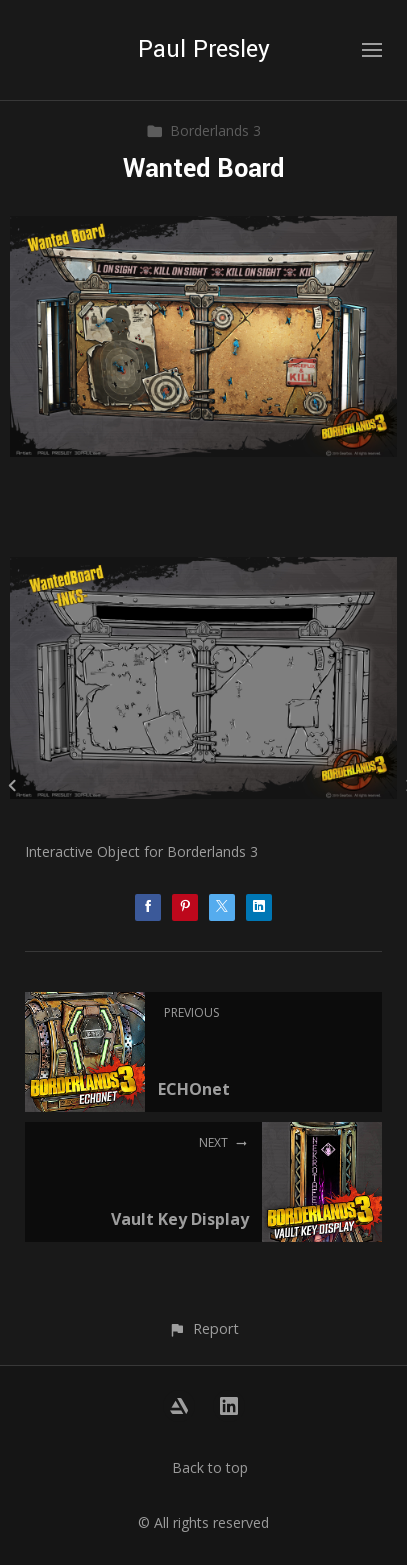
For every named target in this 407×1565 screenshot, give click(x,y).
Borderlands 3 (203, 130)
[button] (203, 1328)
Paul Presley (204, 49)
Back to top (210, 1467)
